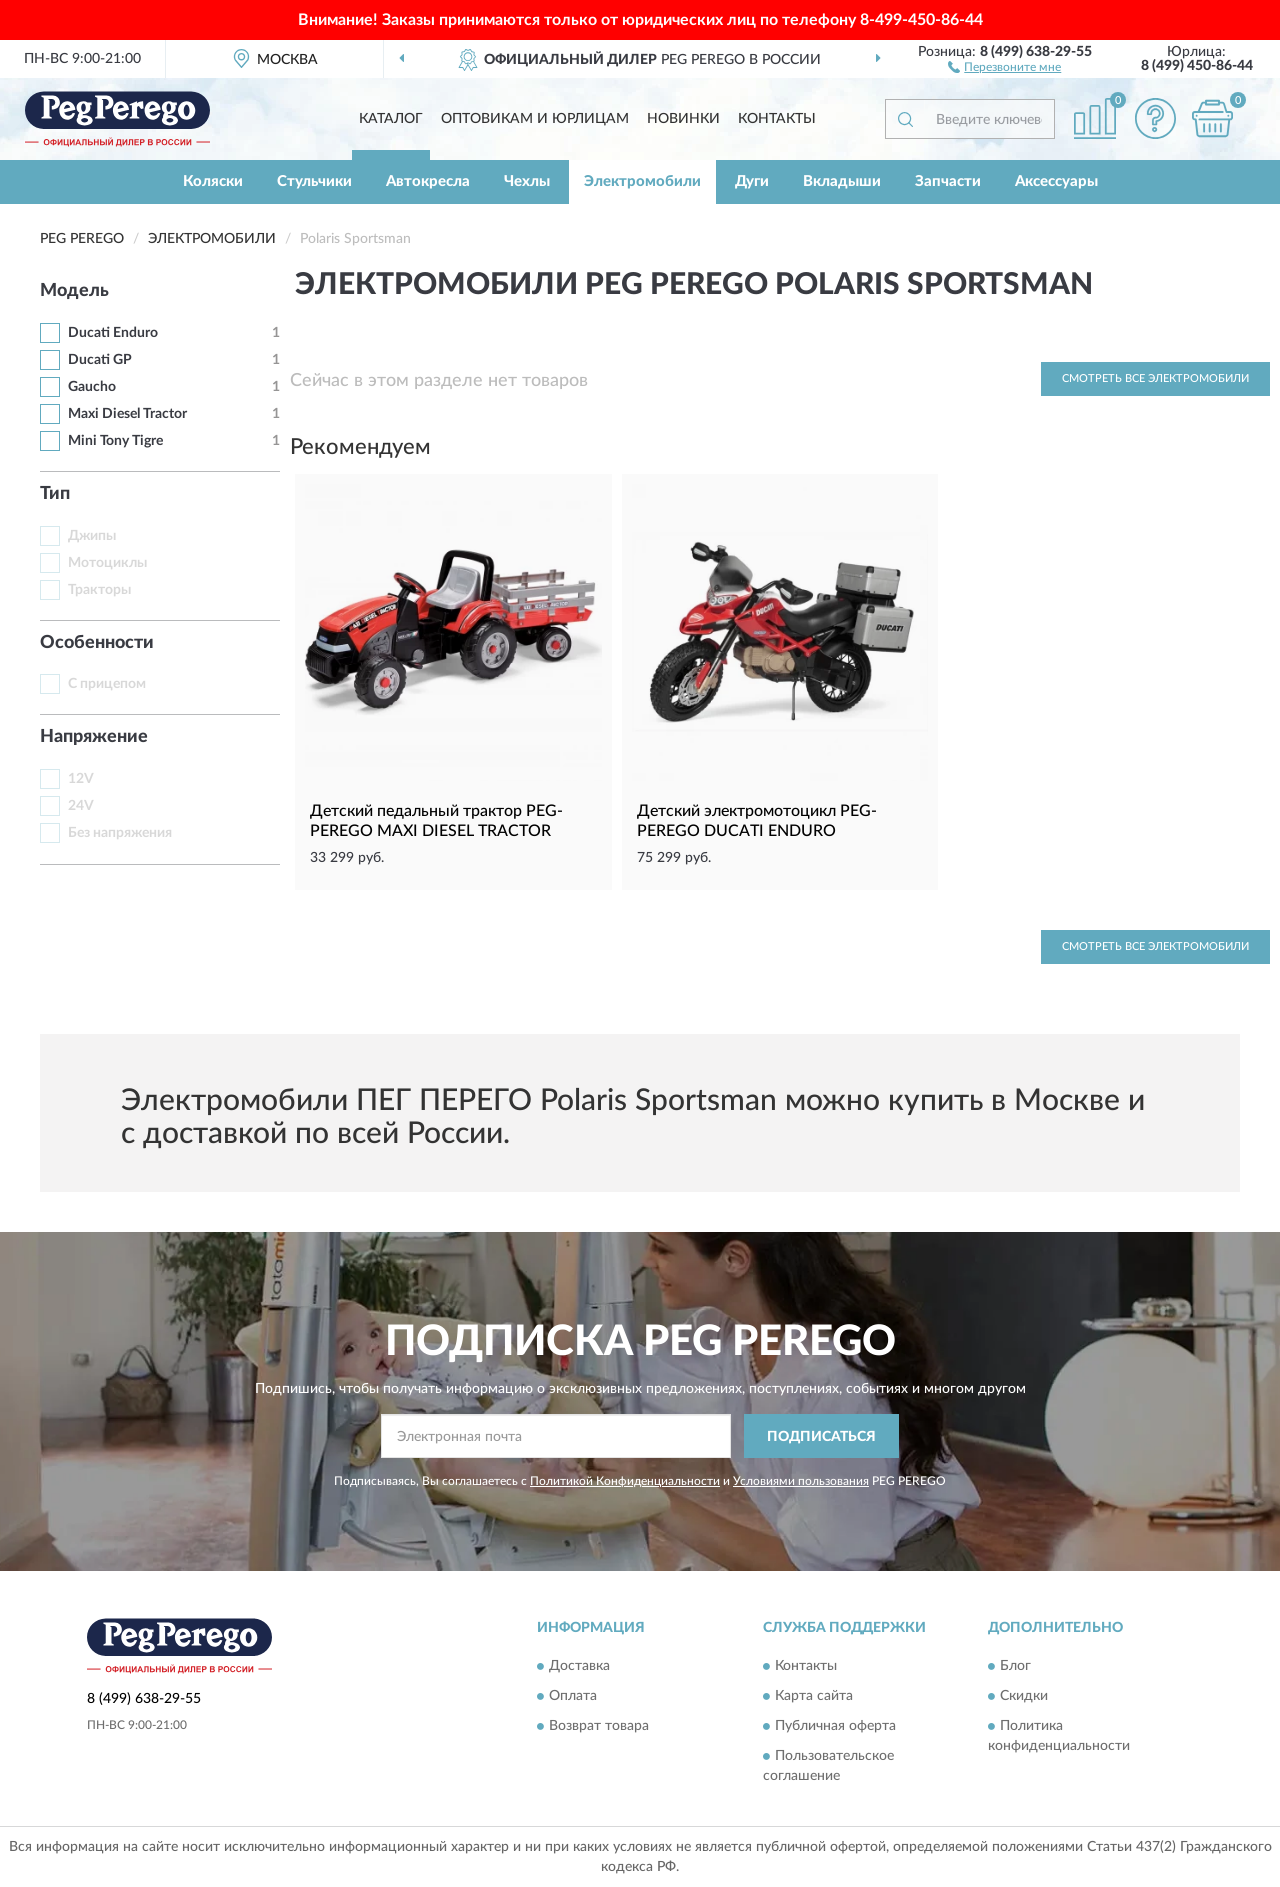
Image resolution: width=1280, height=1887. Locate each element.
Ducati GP (100, 360)
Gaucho (92, 387)
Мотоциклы (107, 563)
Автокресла (428, 181)
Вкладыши (842, 181)
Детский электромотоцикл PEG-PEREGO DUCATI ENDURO (757, 821)
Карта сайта (814, 1696)
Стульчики (314, 181)
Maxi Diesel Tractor (127, 414)
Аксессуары (1056, 181)
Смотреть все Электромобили (1155, 378)
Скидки (1024, 1696)
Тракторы (99, 590)
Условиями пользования (801, 1481)
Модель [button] (74, 291)
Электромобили (642, 181)
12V (81, 779)
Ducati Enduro (113, 333)
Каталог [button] (391, 119)
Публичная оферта (835, 1726)
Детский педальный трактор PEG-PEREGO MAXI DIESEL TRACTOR (436, 821)
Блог (1015, 1666)
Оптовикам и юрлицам (535, 119)
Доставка (579, 1666)
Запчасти (948, 181)
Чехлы (527, 181)
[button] (1004, 66)
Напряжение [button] (94, 737)
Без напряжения (120, 833)
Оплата (573, 1696)
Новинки (683, 119)
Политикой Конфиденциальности (625, 1481)
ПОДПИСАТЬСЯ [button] (821, 1437)
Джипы (92, 536)
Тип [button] (55, 494)
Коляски (213, 181)
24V (81, 806)
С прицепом (107, 684)
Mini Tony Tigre (115, 441)
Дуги (752, 181)
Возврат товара (599, 1726)
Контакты (777, 119)
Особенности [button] (97, 643)
